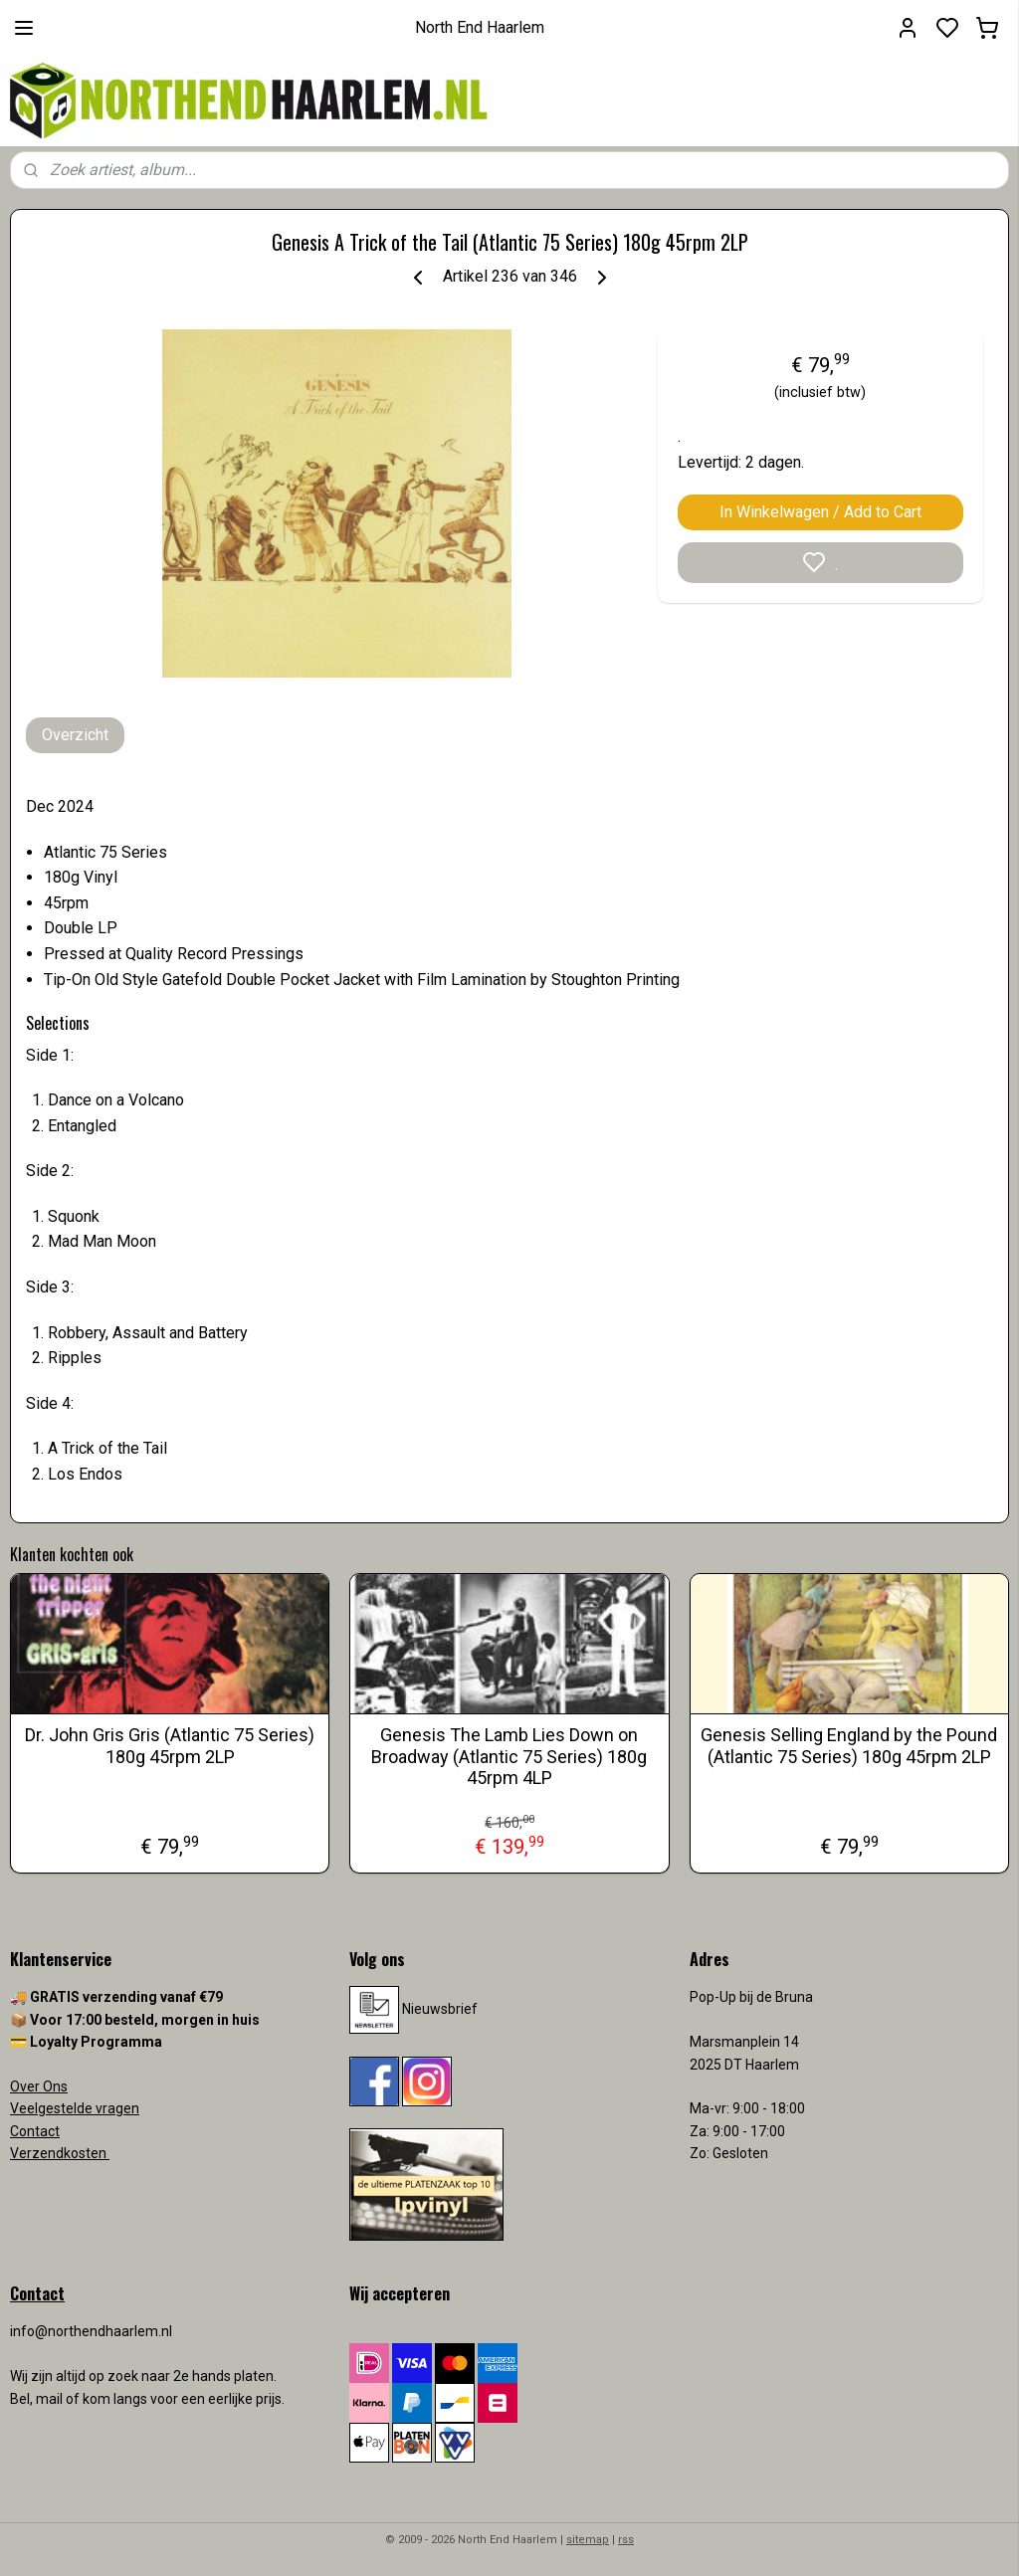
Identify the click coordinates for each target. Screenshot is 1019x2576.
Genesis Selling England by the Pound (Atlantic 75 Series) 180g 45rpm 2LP (849, 1745)
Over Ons (39, 2086)
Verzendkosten (59, 2153)
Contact (35, 2131)
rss (626, 2539)
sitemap (587, 2539)
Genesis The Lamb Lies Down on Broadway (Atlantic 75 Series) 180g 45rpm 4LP (509, 1756)
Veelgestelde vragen (74, 2108)
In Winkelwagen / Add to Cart (820, 511)
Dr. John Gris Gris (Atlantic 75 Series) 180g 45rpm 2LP (169, 1745)
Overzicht (75, 734)
